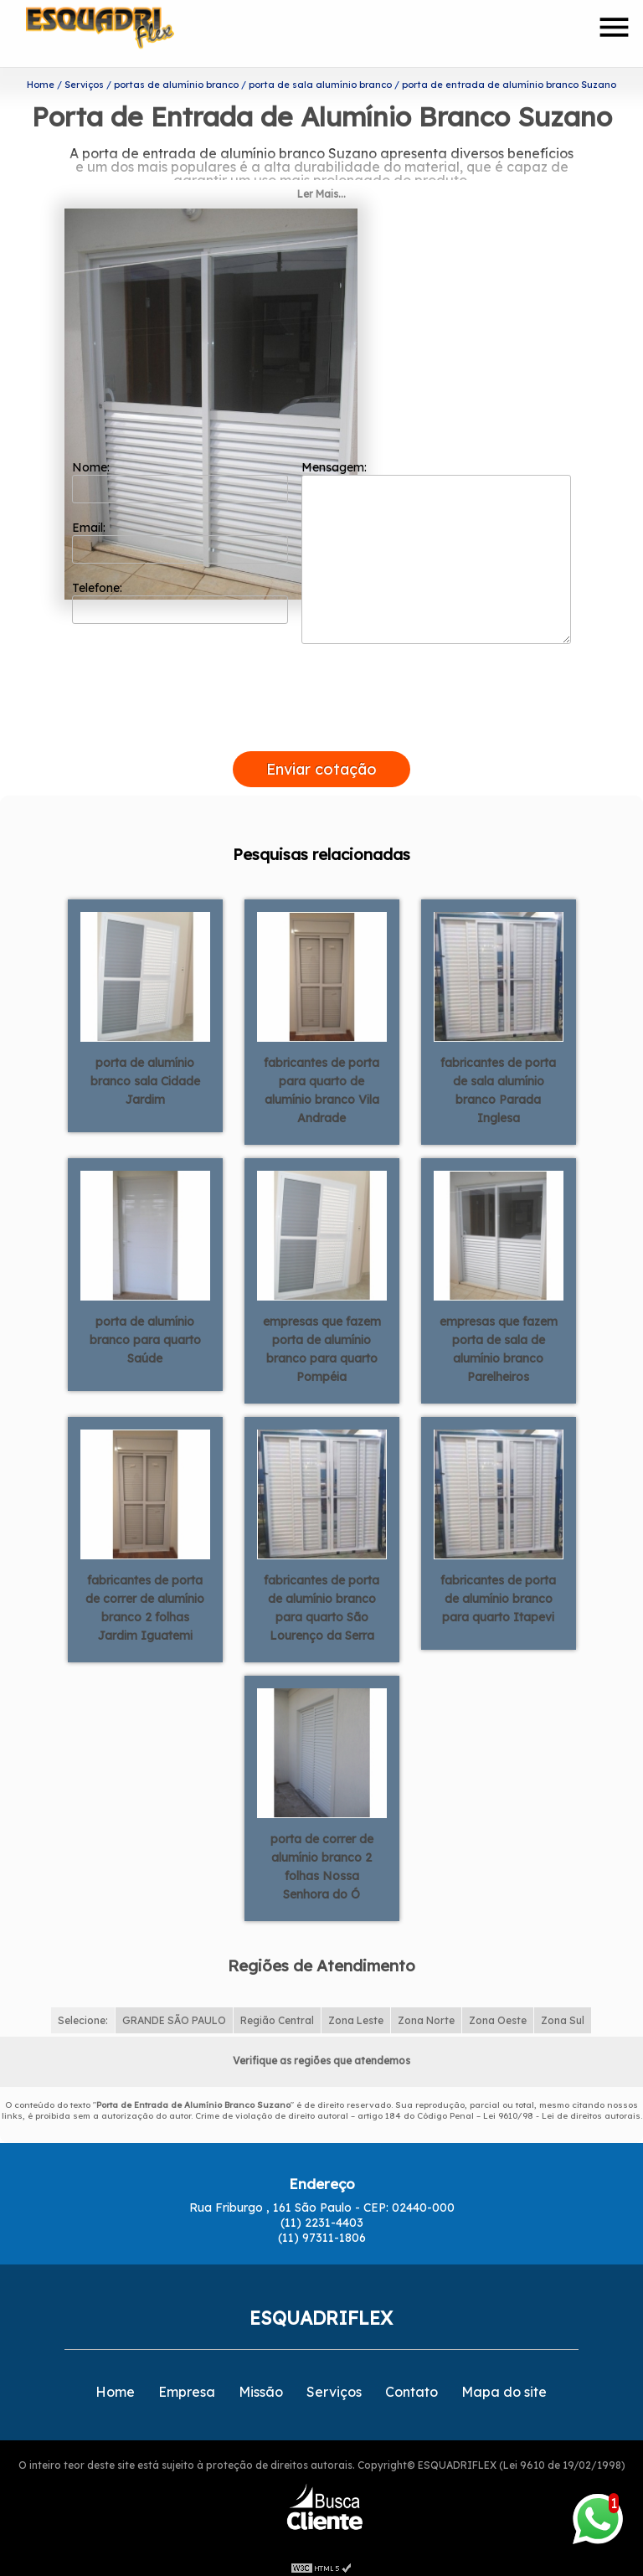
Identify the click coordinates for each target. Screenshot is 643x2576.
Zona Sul (562, 2013)
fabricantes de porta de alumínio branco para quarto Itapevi (498, 1591)
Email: (180, 535)
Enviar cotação (321, 762)
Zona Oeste (498, 2013)
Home (115, 2385)
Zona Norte (426, 2013)
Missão (261, 2385)
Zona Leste (355, 2013)
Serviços (334, 2385)
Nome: (180, 475)
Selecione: (83, 2013)
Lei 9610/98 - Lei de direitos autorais (561, 2109)
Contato (411, 2385)
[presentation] (321, 725)
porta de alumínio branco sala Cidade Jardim (145, 1074)
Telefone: (180, 595)
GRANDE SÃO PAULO (174, 2013)
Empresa (186, 2385)
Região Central (277, 2013)
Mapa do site (504, 2385)
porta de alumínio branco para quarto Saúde (145, 1332)
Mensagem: (436, 545)
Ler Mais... (321, 187)
